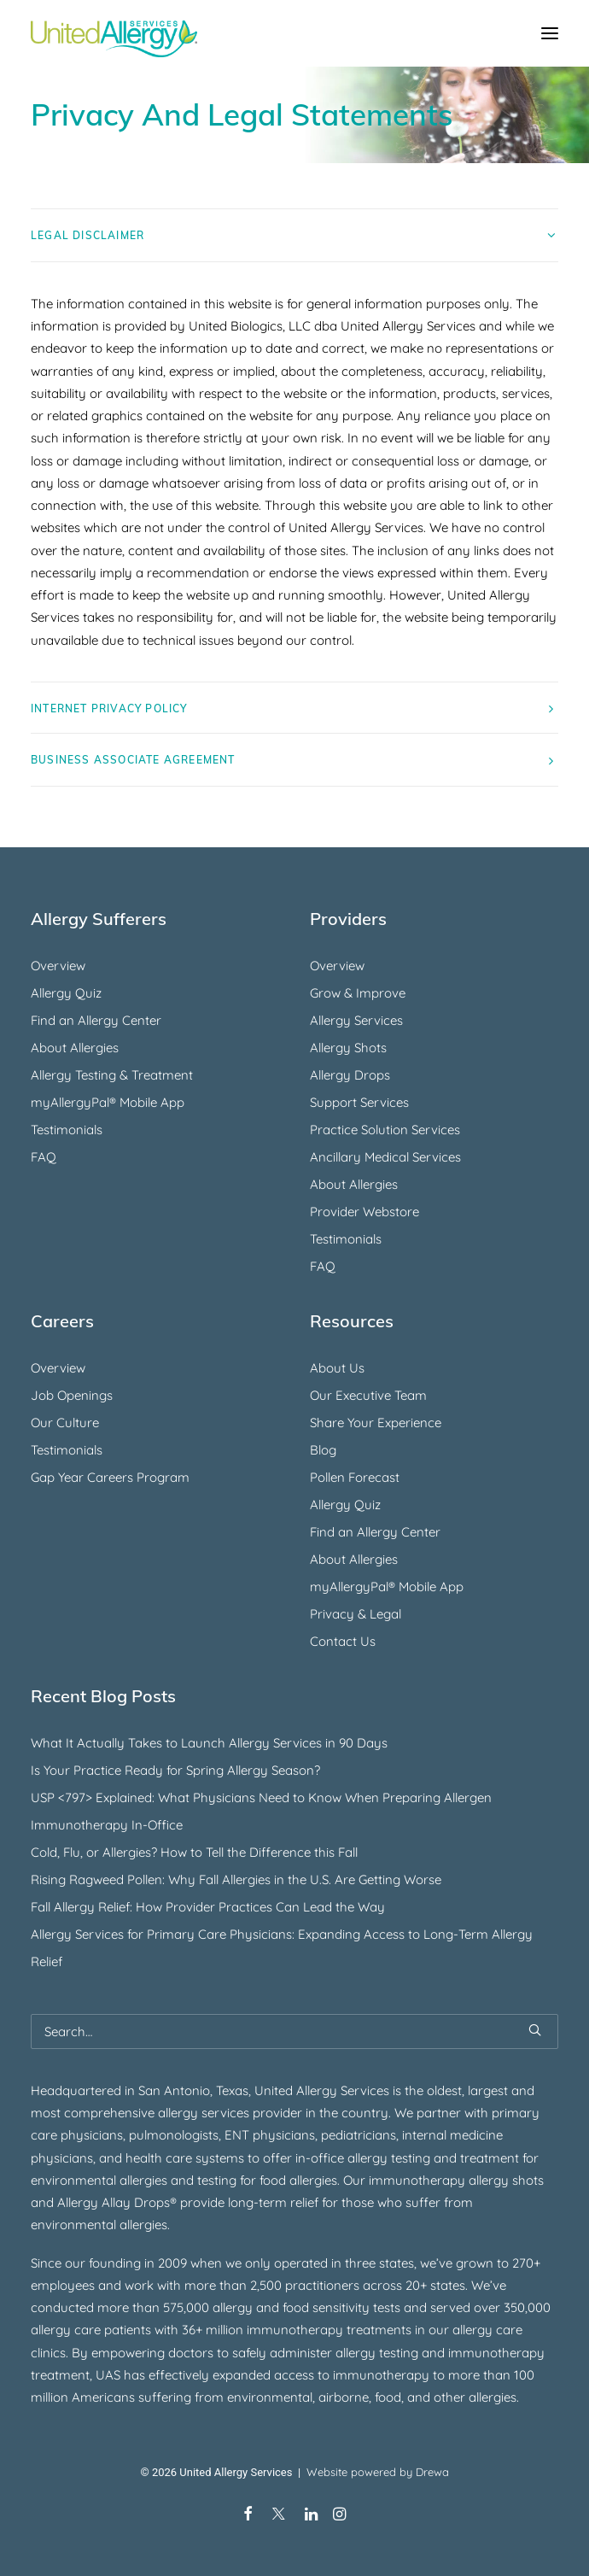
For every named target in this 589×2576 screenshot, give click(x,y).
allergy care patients (91, 2329)
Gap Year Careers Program (110, 1477)
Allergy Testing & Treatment (112, 1075)
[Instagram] (339, 2516)
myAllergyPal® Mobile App (107, 1102)
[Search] (294, 2031)
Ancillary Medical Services (385, 1157)
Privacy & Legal (355, 1614)
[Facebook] (248, 2516)
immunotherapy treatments (329, 2329)
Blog (323, 1450)
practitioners (322, 2285)
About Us (337, 1368)
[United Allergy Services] (114, 33)
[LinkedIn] (311, 2516)
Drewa (432, 2472)
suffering (164, 2397)
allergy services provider (230, 2113)
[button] (549, 33)
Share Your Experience (375, 1422)
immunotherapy (496, 2353)
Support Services (359, 1102)
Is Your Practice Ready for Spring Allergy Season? (175, 1770)
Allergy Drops (350, 1075)
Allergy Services (356, 1020)
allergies (143, 2224)
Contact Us (343, 1641)
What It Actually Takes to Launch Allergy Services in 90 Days (209, 1743)
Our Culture (65, 1422)
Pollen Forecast (354, 1477)
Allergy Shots (348, 1047)
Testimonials (66, 1129)
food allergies (298, 2180)
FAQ (43, 1157)
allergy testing (388, 2158)
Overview (58, 965)
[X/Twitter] (278, 2516)
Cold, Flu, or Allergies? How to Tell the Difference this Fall (194, 1852)
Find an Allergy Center (96, 1020)
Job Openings (72, 1395)
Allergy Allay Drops (113, 2202)
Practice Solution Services (385, 1129)
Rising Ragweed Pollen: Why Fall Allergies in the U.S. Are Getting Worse (236, 1879)
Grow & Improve (357, 993)
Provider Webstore (364, 1211)
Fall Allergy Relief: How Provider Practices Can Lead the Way (208, 1907)
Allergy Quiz (66, 993)
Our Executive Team (368, 1395)
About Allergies (75, 1047)
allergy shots (506, 2180)
